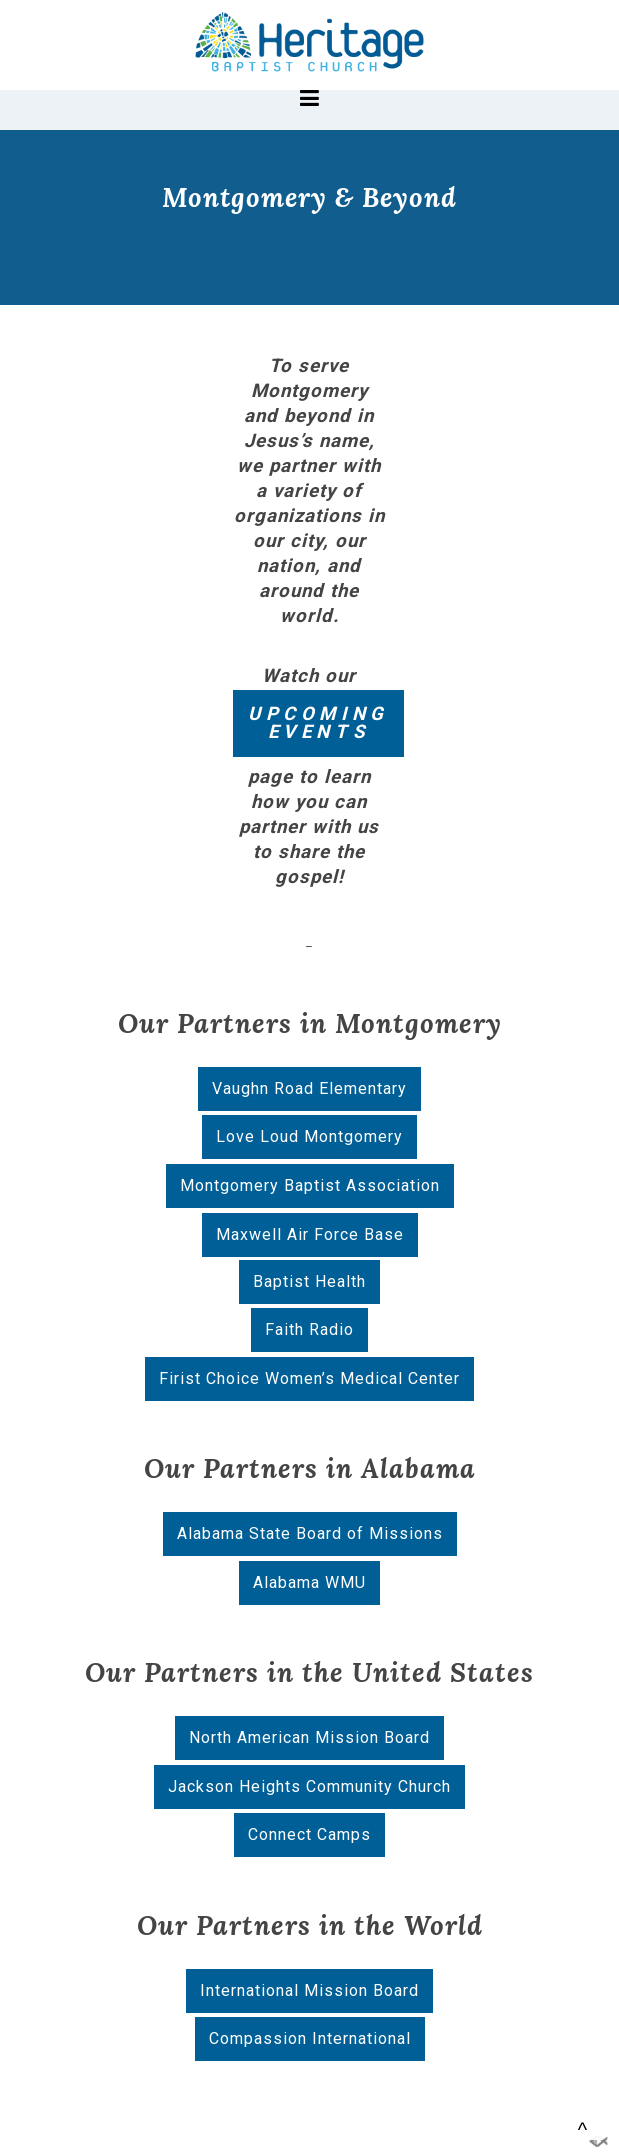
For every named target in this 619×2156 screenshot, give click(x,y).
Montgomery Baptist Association (310, 1185)
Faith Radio (309, 1329)
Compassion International (310, 2038)
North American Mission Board (309, 1737)
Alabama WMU (309, 1582)
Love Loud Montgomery (309, 1136)
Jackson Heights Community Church (309, 1786)
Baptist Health (309, 1281)
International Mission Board (309, 1990)
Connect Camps (309, 1834)
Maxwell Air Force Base (310, 1234)
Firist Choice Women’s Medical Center (309, 1378)
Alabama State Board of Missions (310, 1533)
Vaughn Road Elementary (309, 1088)
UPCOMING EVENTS (318, 723)
